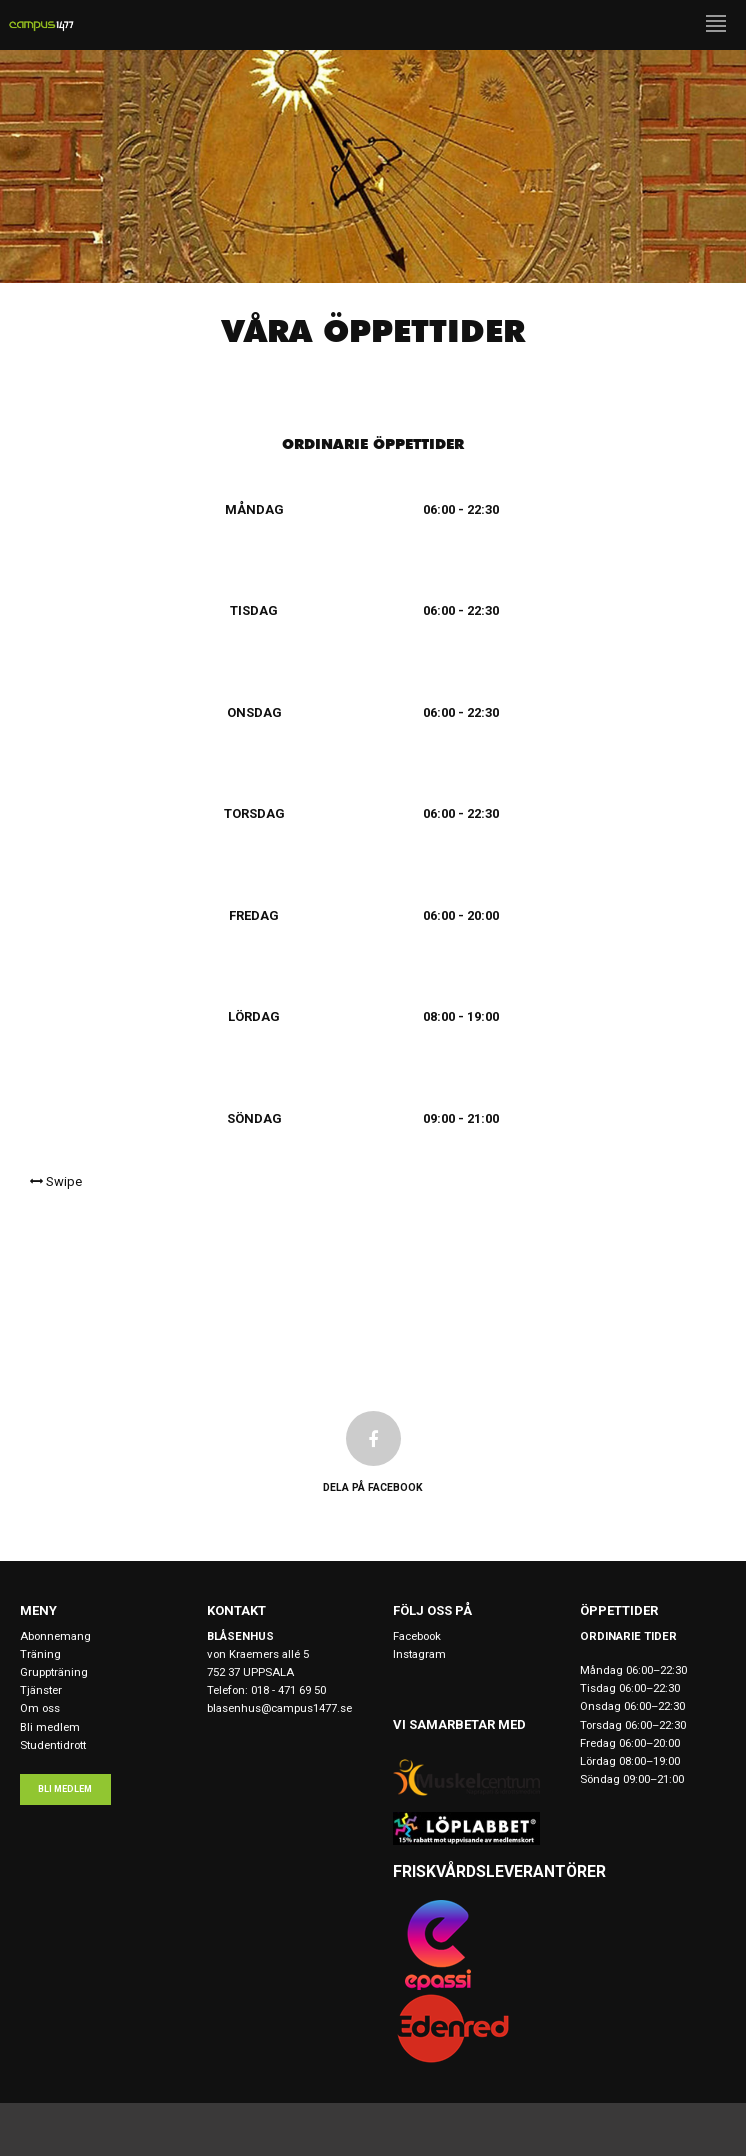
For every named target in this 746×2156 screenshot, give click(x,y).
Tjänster (41, 1690)
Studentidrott (53, 1745)
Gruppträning (54, 1672)
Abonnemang (55, 1636)
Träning (40, 1654)
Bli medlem (50, 1727)
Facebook (417, 1636)
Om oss (40, 1708)
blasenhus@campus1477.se (279, 1708)
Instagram (419, 1654)
